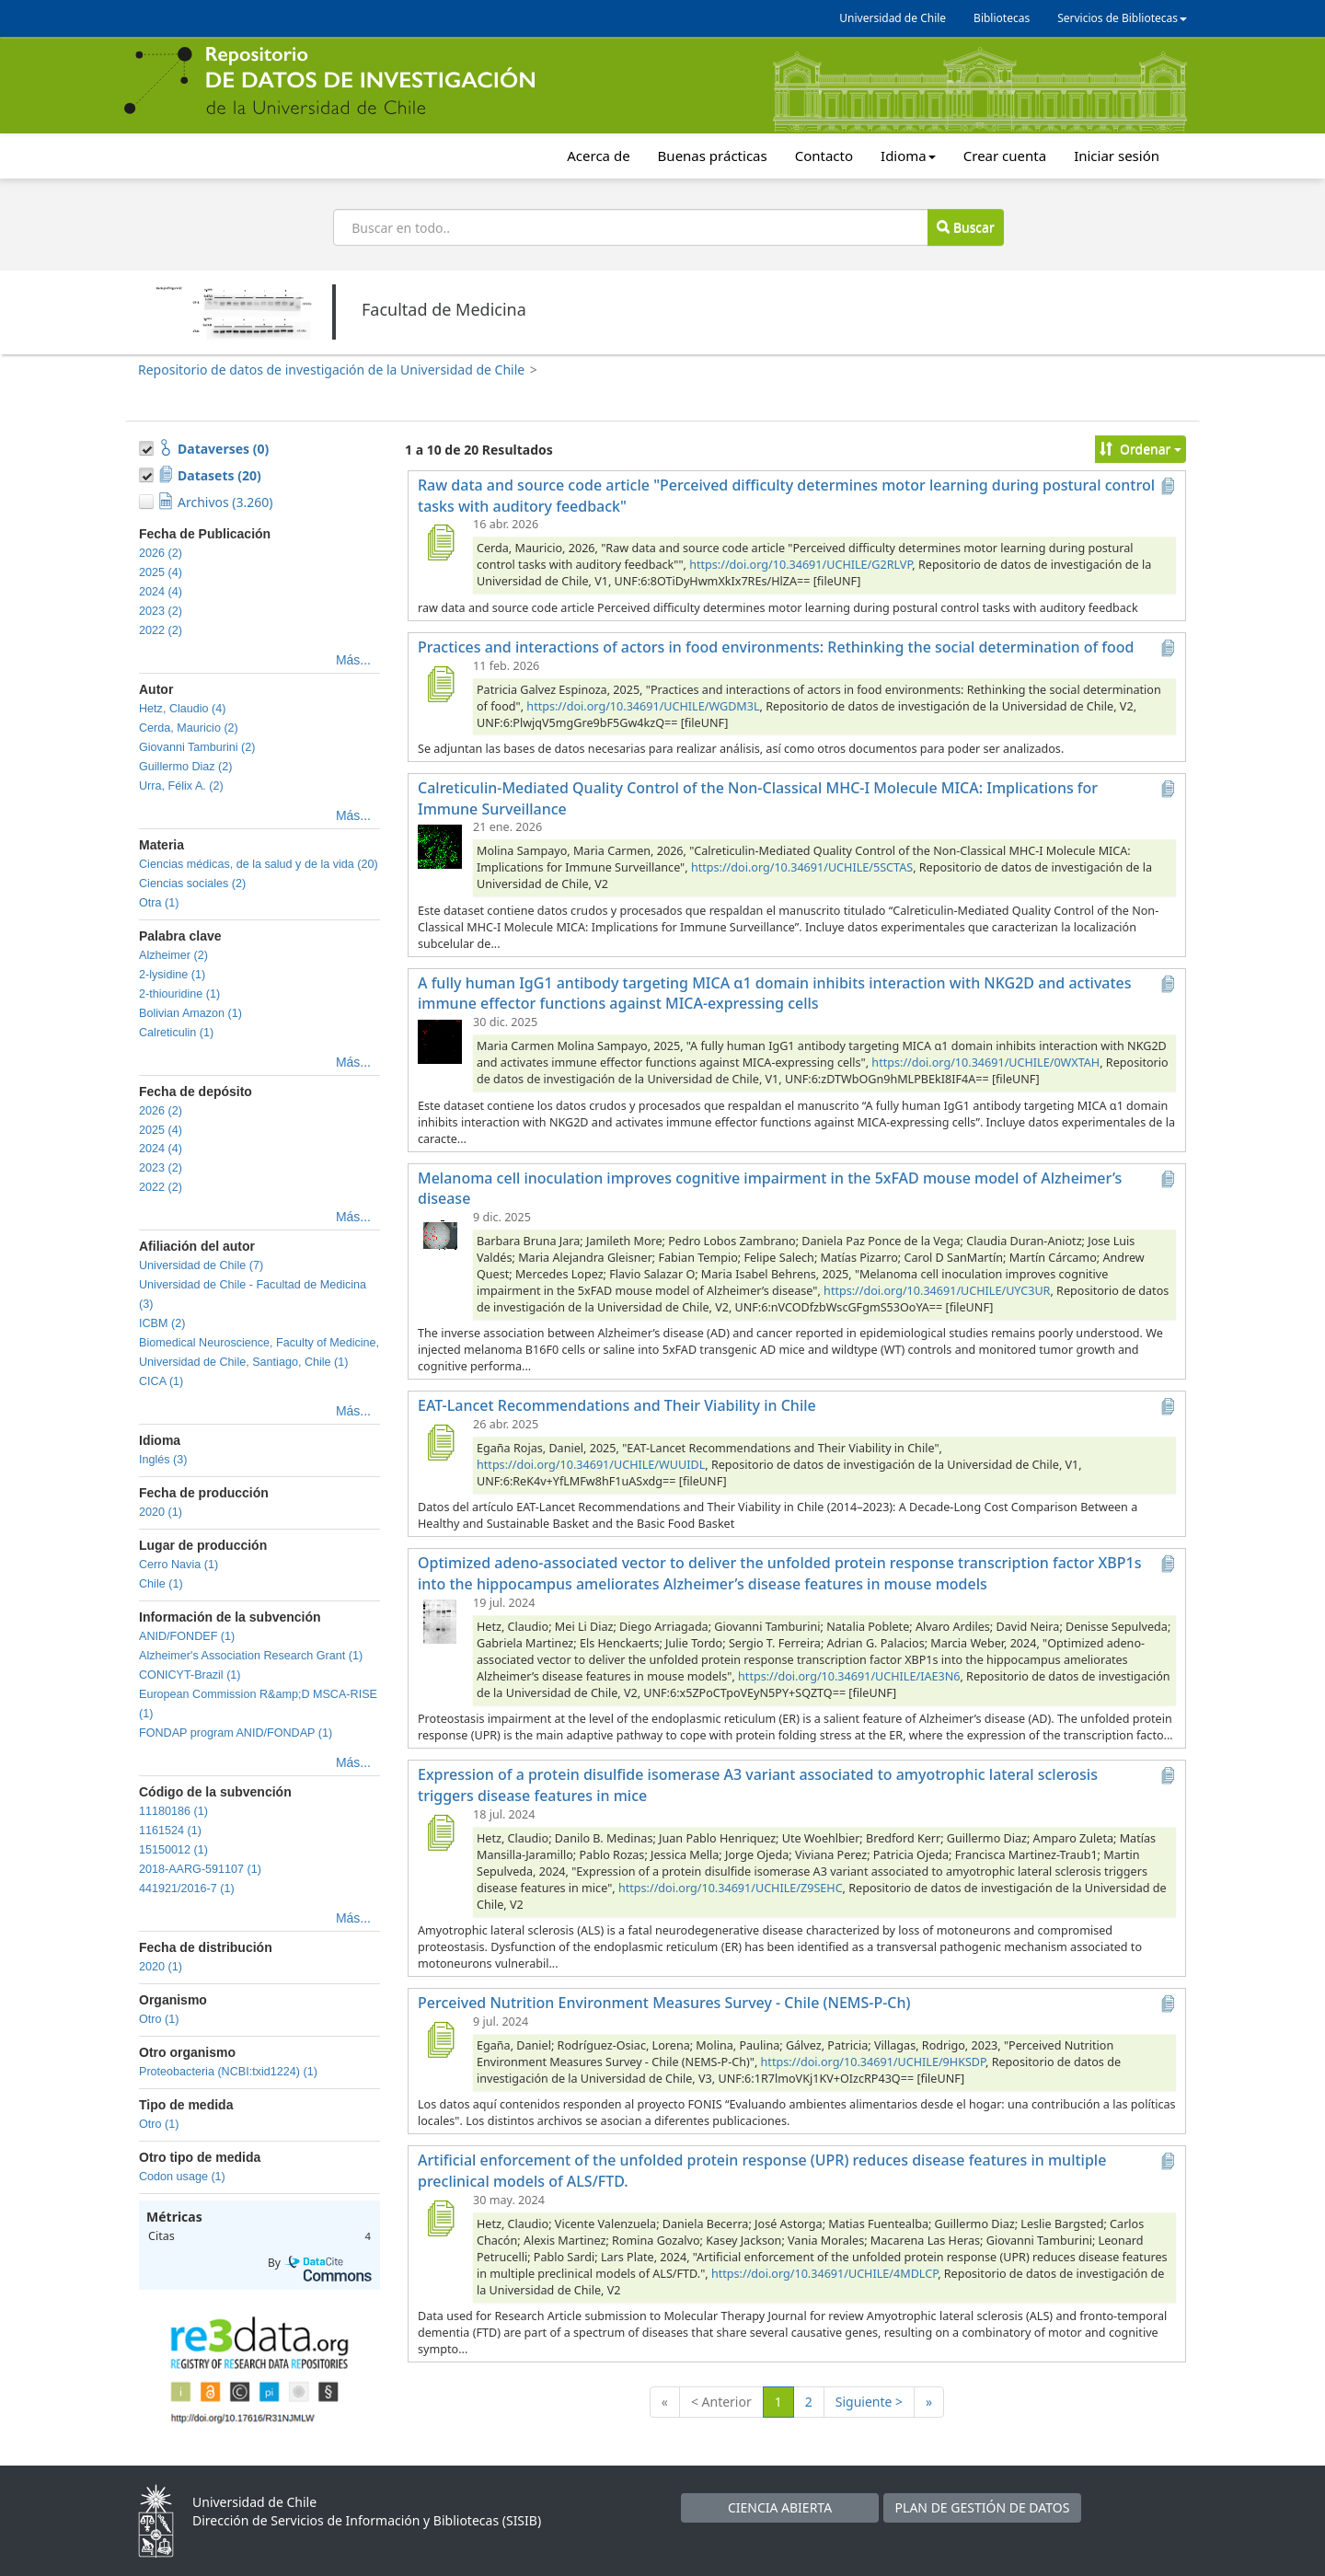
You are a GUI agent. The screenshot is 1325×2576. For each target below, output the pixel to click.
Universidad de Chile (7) (201, 1265)
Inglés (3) (163, 1459)
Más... (353, 660)
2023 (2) (160, 611)
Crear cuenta (1004, 155)
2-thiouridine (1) (179, 994)
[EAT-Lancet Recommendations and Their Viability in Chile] (440, 1442)
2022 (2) (160, 630)
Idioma (908, 155)
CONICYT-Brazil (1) (190, 1675)
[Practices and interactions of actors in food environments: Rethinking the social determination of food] (440, 684)
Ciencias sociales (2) (192, 883)
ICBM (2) (162, 1323)
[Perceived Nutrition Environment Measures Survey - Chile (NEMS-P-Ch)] (440, 2039)
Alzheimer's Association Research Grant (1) (251, 1655)
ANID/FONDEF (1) (187, 1636)
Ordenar (1140, 448)
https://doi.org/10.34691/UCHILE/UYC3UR (937, 1291)
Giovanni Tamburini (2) (197, 747)
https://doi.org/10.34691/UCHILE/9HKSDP (873, 2062)
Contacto (824, 155)
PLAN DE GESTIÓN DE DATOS (982, 2507)
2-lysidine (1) (172, 974)
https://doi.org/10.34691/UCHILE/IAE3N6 (849, 1676)
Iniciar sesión (1116, 155)
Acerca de (598, 155)
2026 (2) (160, 553)
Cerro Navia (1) (178, 1564)
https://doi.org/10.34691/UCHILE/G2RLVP (800, 564)
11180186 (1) (173, 1811)
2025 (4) (160, 572)
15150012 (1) (173, 1849)
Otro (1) (159, 2019)
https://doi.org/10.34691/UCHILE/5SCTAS (802, 867)
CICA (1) (161, 1381)
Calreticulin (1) (176, 1032)
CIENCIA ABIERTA (780, 2507)
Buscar (965, 227)
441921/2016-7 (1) (187, 1888)
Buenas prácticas (712, 155)
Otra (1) (159, 902)
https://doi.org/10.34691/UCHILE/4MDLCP (824, 2273)
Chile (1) (161, 1583)
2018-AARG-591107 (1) (200, 1869)
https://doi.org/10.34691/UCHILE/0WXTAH (985, 1062)
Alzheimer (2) (173, 955)
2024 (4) (160, 591)
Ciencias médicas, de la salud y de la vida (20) (258, 864)
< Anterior (721, 2401)
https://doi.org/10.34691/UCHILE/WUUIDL (591, 1465)
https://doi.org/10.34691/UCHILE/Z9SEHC (730, 1888)
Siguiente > (869, 2401)
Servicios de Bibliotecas (1122, 18)
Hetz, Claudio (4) (182, 708)
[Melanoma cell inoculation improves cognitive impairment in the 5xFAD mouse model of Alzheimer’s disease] (440, 1235)
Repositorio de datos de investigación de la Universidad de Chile (331, 369)
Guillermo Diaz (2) (185, 766)
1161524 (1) (170, 1830)
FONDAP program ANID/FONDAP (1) (235, 1733)
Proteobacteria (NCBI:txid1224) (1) (228, 2071)
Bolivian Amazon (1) (190, 1013)
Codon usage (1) (182, 2176)
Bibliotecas (1002, 18)
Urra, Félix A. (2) (181, 786)
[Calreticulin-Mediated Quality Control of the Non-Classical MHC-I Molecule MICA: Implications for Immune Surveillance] (440, 845)
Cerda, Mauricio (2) (188, 728)
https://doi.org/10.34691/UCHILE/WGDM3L (642, 706)
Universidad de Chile (892, 18)
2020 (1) (160, 1512)
